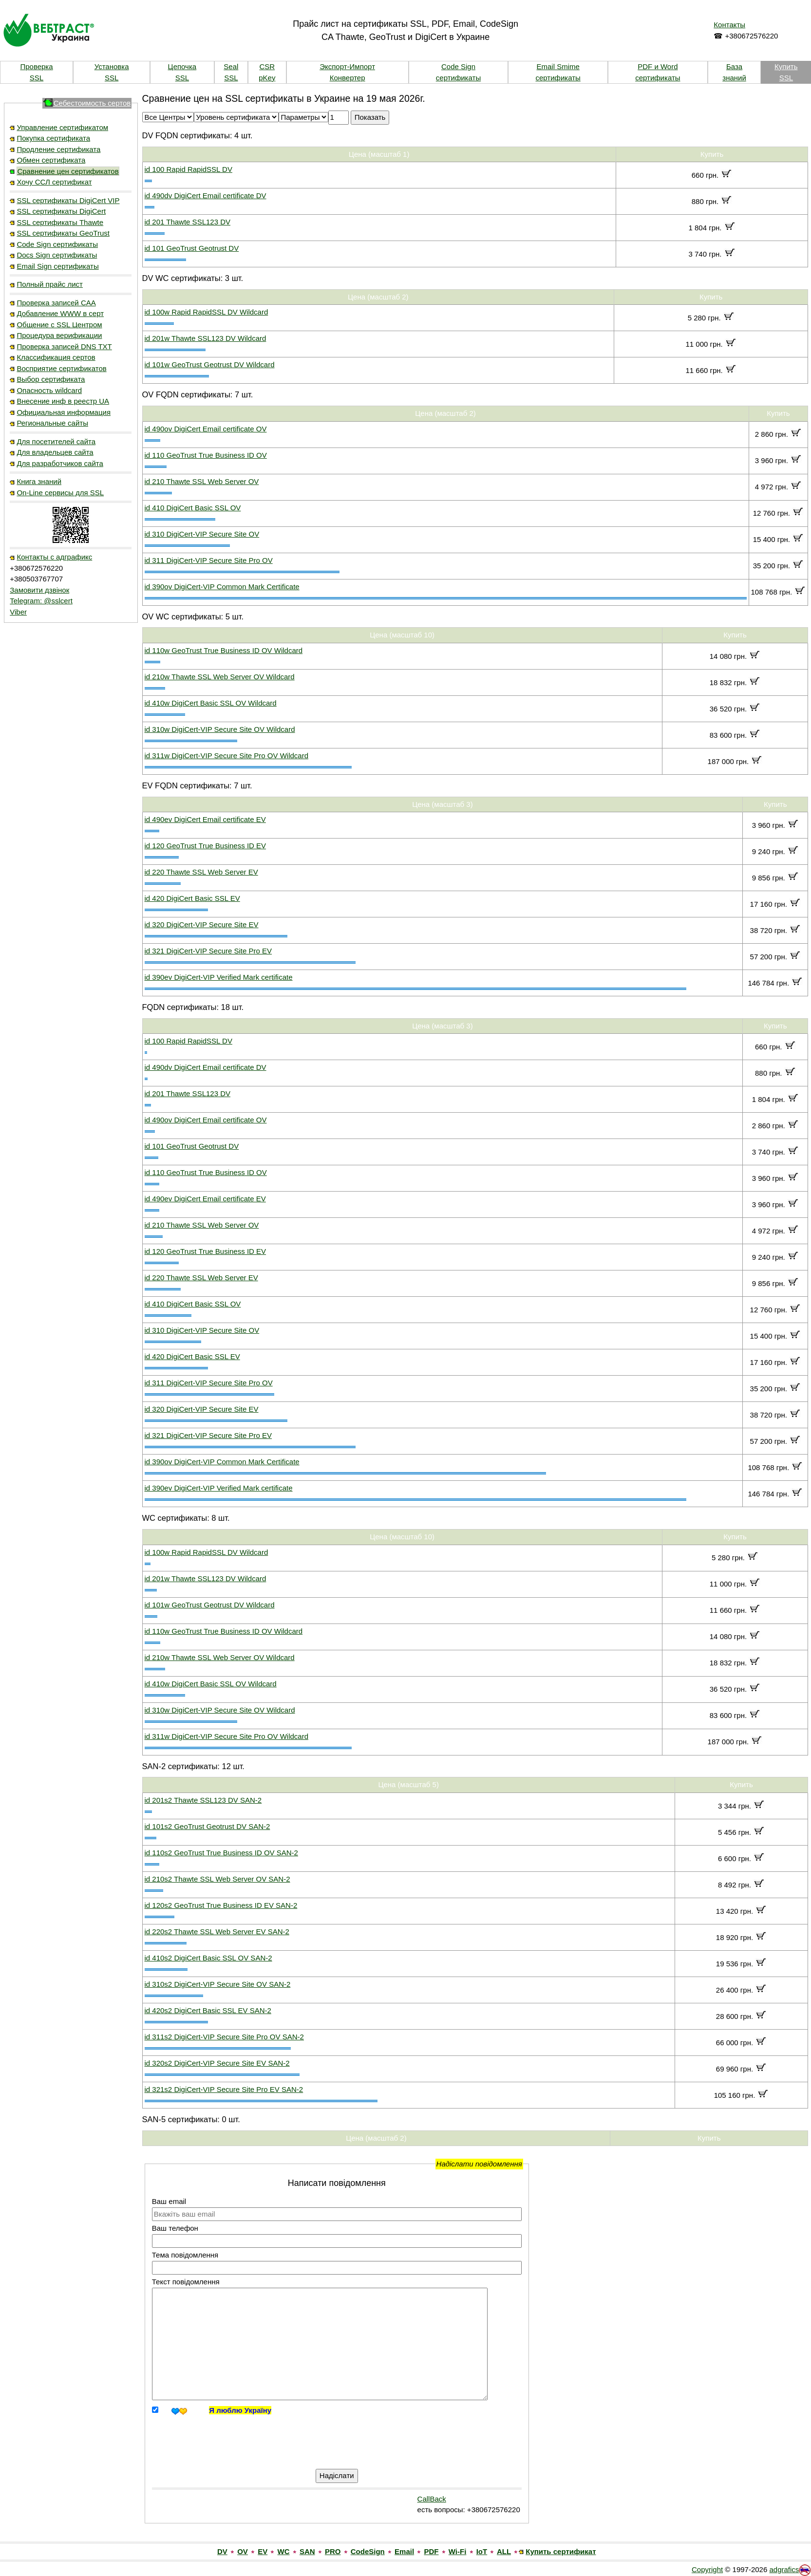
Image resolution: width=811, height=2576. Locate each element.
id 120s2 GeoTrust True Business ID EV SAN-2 (221, 1905)
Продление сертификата (58, 149)
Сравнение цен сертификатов (67, 171)
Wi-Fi (458, 2551)
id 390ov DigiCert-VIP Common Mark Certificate (222, 586)
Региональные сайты (52, 423)
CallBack (431, 2499)
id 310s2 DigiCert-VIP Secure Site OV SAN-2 (218, 1984)
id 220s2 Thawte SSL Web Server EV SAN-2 (217, 1931)
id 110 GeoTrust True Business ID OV (206, 455)
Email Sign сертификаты (57, 266)
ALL (504, 2551)
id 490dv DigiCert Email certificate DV (205, 195)
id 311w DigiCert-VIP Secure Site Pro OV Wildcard (227, 755)
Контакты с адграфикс (54, 557)
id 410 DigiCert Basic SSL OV (193, 508)
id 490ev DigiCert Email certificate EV (205, 819)
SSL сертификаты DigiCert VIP (68, 200)
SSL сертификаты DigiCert (61, 211)
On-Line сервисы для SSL (60, 492)
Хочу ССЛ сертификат (54, 182)
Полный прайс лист (50, 284)
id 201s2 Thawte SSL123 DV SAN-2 (203, 1800)
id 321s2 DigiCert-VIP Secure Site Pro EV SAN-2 (224, 2089)
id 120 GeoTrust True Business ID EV (205, 845)
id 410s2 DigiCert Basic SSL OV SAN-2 (208, 1958)
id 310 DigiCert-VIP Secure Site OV (202, 534)
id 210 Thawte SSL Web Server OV (202, 481)
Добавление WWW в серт (60, 313)
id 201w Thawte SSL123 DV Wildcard (205, 338)
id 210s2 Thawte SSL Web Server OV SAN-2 (217, 1879)
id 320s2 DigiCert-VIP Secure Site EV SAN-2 (217, 2063)
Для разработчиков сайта (60, 463)
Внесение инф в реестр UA (63, 401)
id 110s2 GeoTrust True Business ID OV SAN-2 (221, 1852)
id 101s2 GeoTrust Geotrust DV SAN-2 (207, 1826)
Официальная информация (64, 412)
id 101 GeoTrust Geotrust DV (192, 248)
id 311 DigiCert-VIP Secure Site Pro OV (209, 560)
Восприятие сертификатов (61, 368)
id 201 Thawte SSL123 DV (188, 222)
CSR (267, 66)
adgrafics (784, 2569)
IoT (482, 2551)
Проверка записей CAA (56, 303)
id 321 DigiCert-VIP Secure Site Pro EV (208, 951)
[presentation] (245, 2437)
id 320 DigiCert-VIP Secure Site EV (202, 924)
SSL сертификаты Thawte (60, 222)
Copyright (707, 2569)
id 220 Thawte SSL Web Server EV (201, 872)
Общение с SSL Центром (59, 324)
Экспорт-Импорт (347, 66)
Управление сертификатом (62, 127)
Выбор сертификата (51, 379)
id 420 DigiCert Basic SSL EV (192, 898)
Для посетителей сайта (56, 441)
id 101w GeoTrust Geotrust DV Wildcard (210, 364)
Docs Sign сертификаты (57, 255)
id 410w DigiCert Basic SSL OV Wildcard (211, 703)
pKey (267, 78)
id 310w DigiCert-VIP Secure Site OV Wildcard (220, 729)
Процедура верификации (59, 335)
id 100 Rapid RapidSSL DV (188, 169)
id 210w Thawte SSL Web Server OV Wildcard (220, 676)
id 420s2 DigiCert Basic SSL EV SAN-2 (208, 2010)
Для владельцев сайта (55, 452)
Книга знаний (39, 481)
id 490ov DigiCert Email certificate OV (206, 429)
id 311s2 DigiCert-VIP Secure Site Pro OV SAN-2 (224, 2037)
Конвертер (347, 78)
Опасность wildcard (49, 390)
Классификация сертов (56, 357)
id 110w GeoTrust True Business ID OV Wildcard (224, 650)
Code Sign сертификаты (57, 244)
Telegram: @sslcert (41, 601)
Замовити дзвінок (39, 590)
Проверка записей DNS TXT (64, 346)
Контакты (729, 24)
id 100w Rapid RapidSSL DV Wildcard (206, 312)
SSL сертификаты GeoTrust (63, 233)
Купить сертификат (561, 2551)
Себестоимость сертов (92, 103)
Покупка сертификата (53, 138)
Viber (18, 612)
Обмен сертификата (51, 160)
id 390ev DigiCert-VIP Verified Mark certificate (219, 977)
